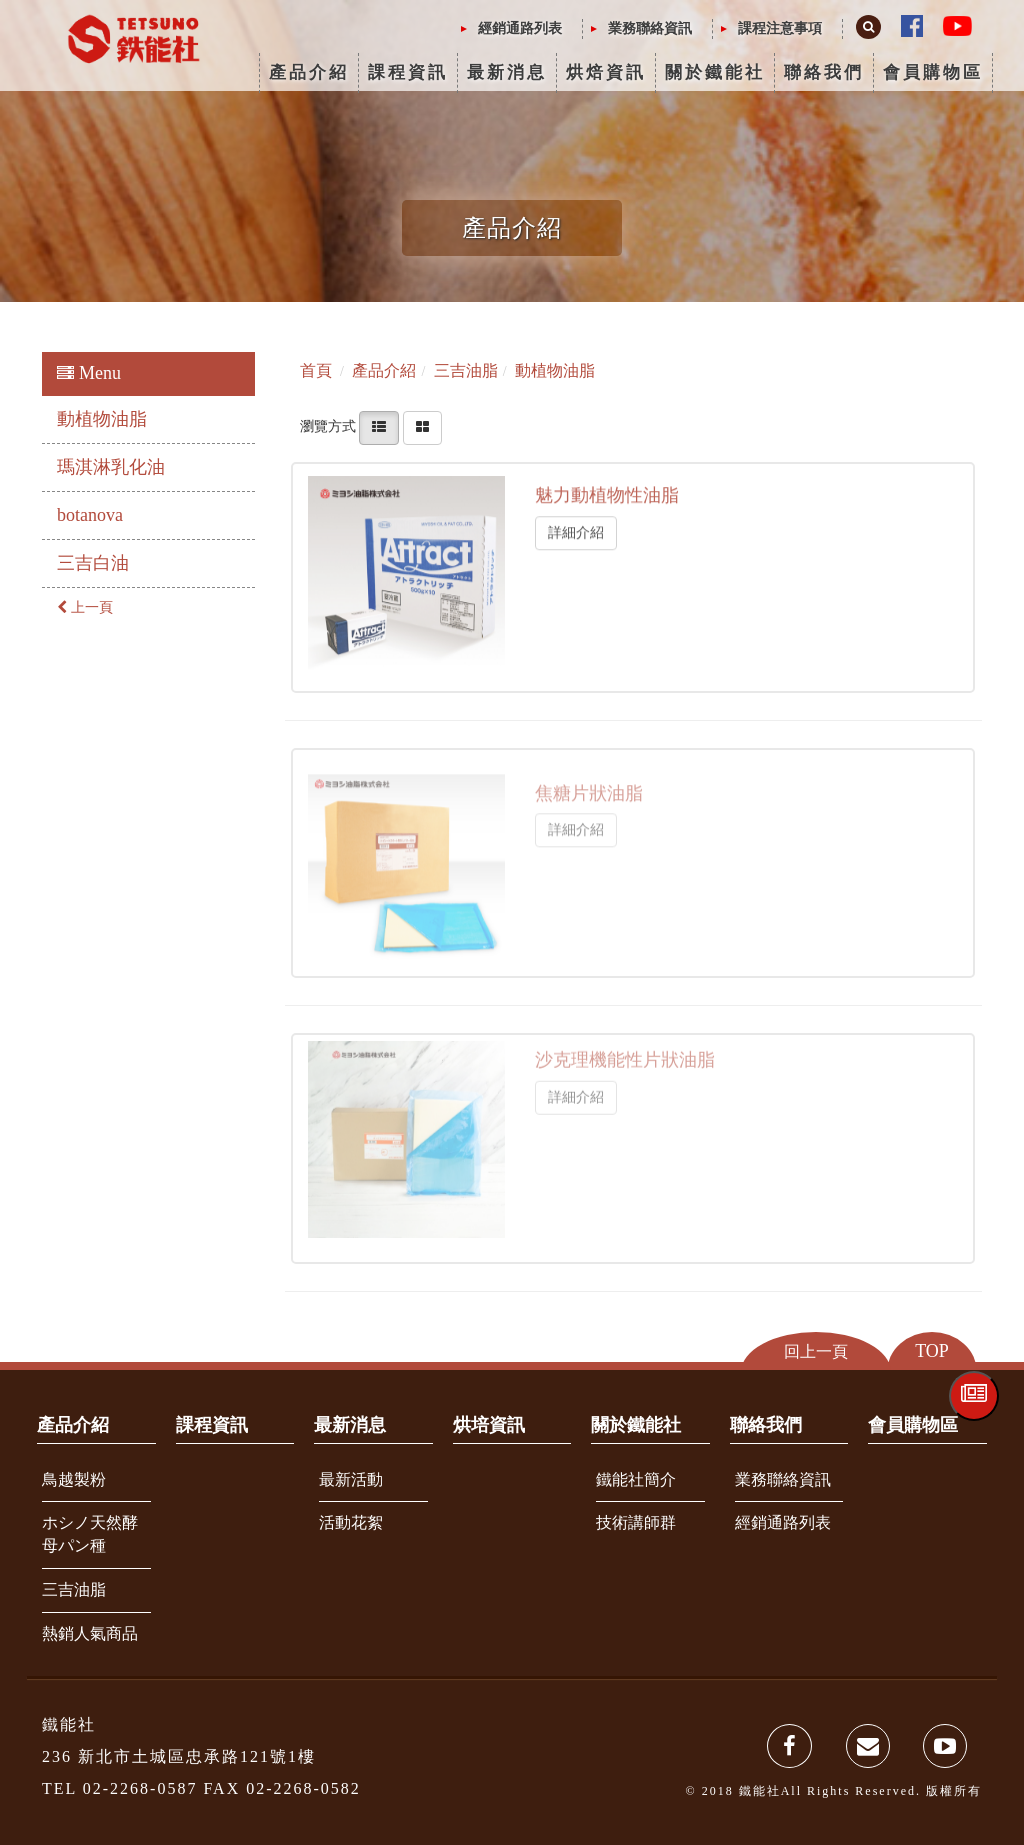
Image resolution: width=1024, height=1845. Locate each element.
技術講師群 (636, 1522)
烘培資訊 (489, 1425)
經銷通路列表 (520, 28)
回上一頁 (816, 1351)
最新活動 (351, 1479)
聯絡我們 (824, 72)
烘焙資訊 (606, 72)
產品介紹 (309, 72)
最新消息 (507, 72)
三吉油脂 (74, 1589)
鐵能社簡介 (636, 1479)
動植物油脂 (102, 419)
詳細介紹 (576, 530)
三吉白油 (93, 563)
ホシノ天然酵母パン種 (90, 1534)
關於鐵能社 (715, 72)
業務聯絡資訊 (650, 28)
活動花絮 (351, 1522)
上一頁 (85, 607)
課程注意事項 (780, 28)
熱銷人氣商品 (90, 1633)
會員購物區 (933, 72)
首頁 (316, 370)
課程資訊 (408, 72)
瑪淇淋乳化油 (111, 467)
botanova (90, 515)
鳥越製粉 (74, 1479)
